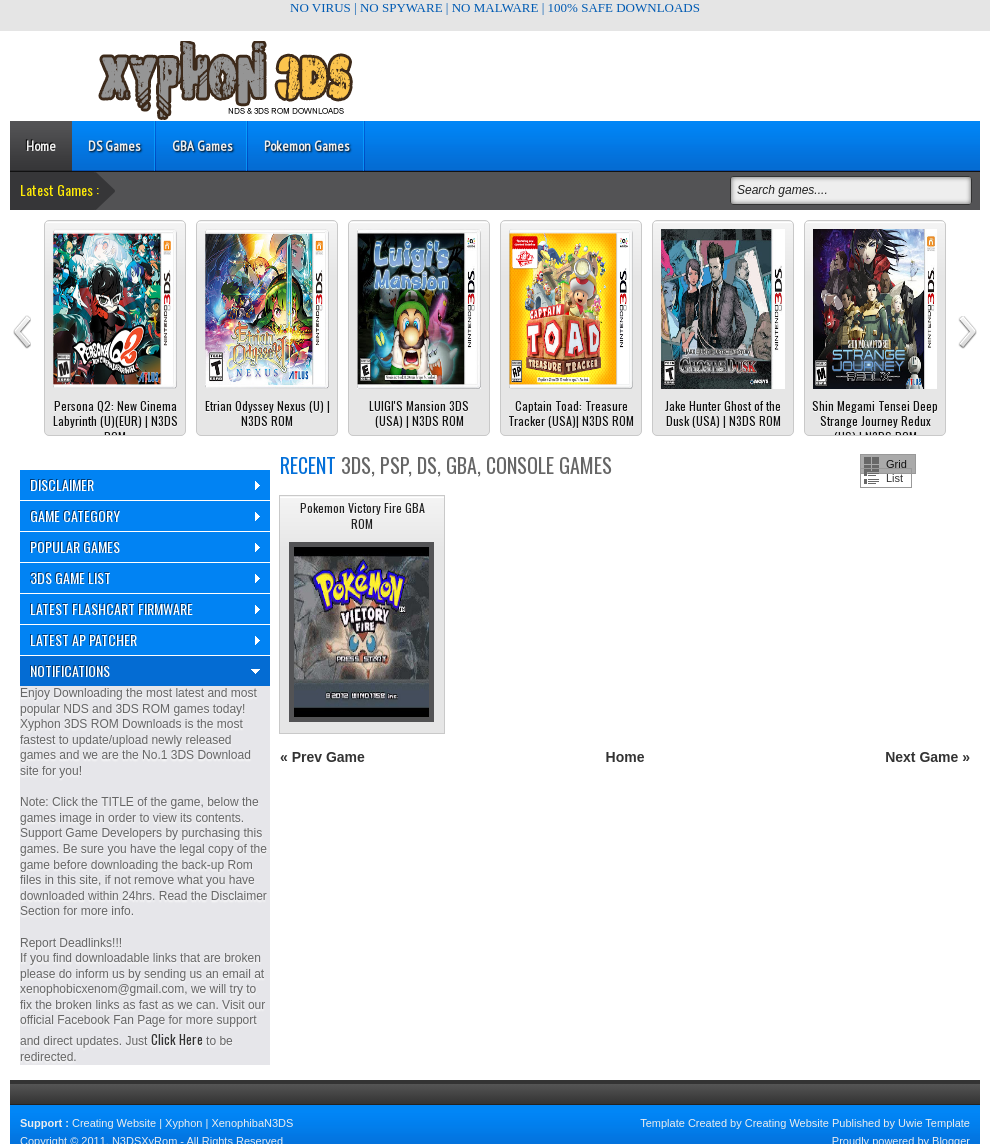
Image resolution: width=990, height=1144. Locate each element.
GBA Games (202, 146)
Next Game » (927, 757)
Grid (896, 464)
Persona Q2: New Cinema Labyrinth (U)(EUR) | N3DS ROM (115, 421)
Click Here (177, 1039)
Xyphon (183, 1123)
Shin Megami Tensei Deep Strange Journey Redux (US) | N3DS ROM (875, 421)
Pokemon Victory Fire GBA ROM (362, 515)
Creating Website (114, 1123)
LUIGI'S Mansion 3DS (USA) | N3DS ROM (419, 413)
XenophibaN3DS (252, 1123)
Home (41, 146)
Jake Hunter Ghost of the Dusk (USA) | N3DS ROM (723, 413)
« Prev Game (322, 757)
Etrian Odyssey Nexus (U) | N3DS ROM (267, 413)
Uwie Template (934, 1123)
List (894, 478)
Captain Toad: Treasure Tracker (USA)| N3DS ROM (571, 413)
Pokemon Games (306, 146)
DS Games (114, 146)
